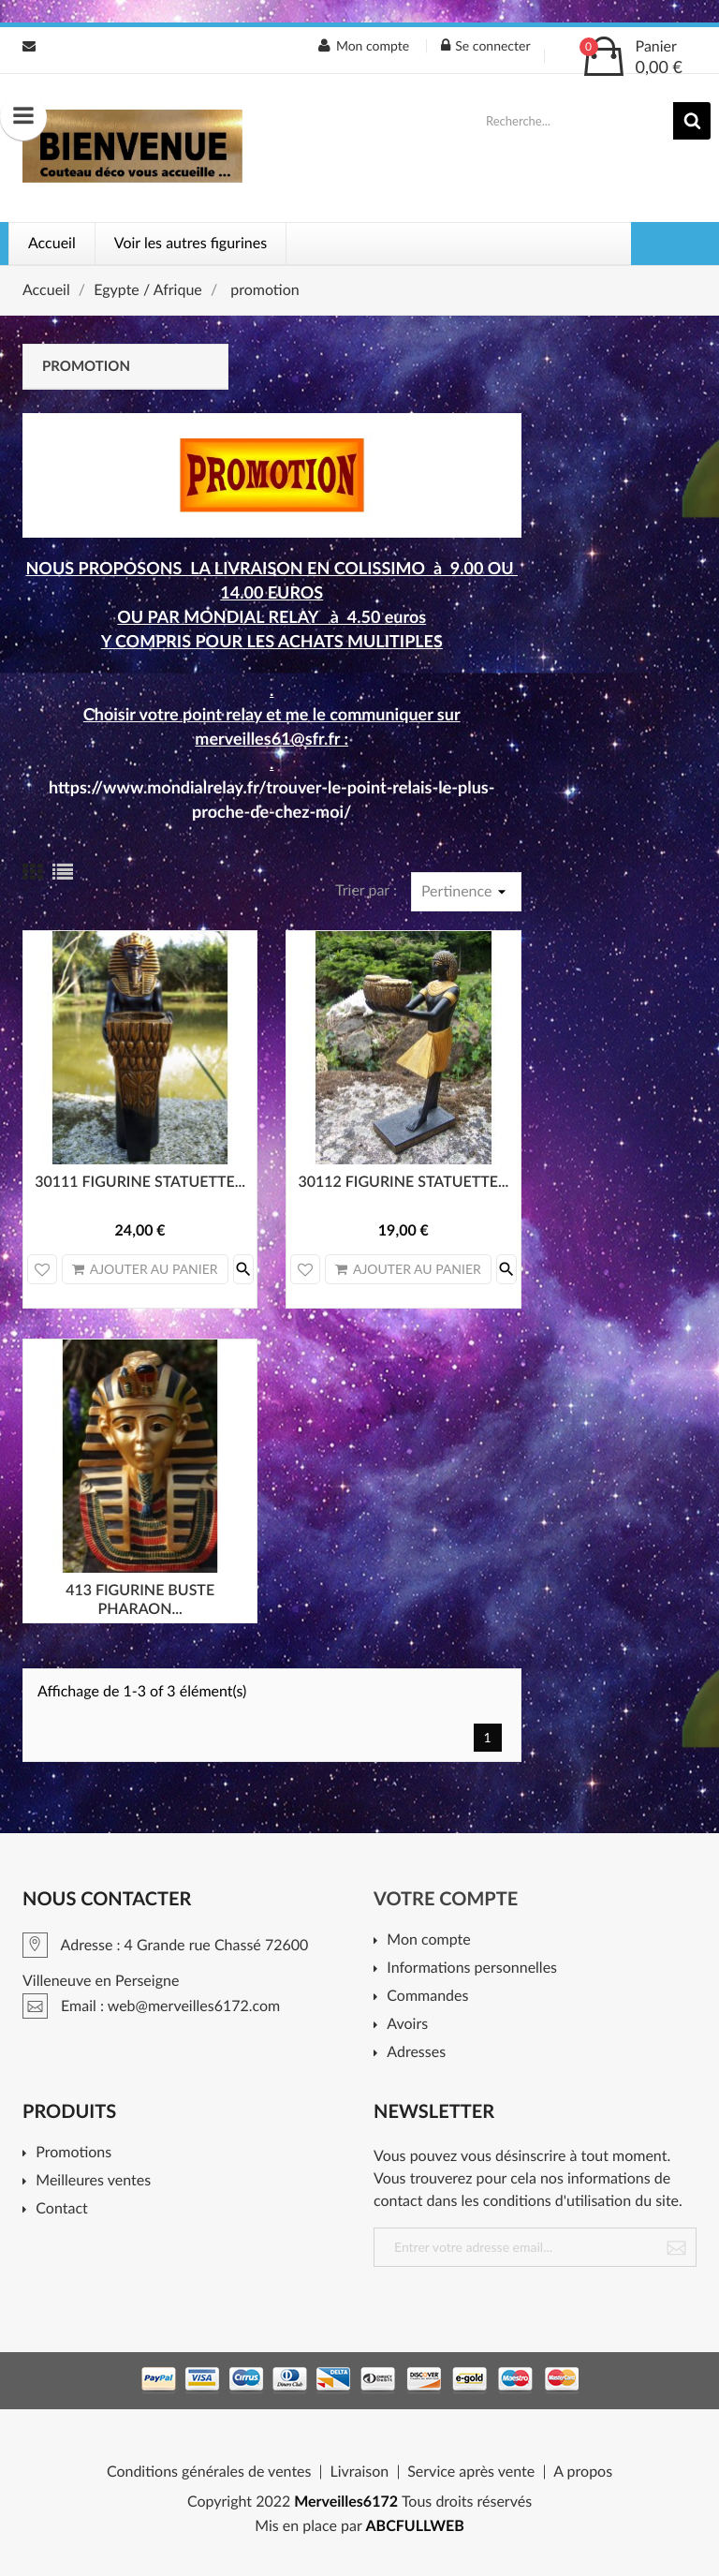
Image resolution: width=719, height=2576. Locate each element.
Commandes (427, 1997)
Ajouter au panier (145, 1269)
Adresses (416, 2053)
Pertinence (466, 891)
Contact (61, 2209)
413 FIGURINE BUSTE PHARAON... (140, 1599)
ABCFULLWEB (415, 2526)
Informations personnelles (472, 1968)
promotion (86, 366)
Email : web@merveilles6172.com (29, 46)
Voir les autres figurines (190, 243)
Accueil (52, 243)
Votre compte (446, 1899)
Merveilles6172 (346, 2501)
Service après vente (471, 2472)
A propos (582, 2472)
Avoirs (407, 2025)
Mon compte (428, 1940)
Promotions (73, 2153)
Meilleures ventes (93, 2181)
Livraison (359, 2472)
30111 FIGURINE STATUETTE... (140, 1182)
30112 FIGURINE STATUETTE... (403, 1182)
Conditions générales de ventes (209, 2472)
